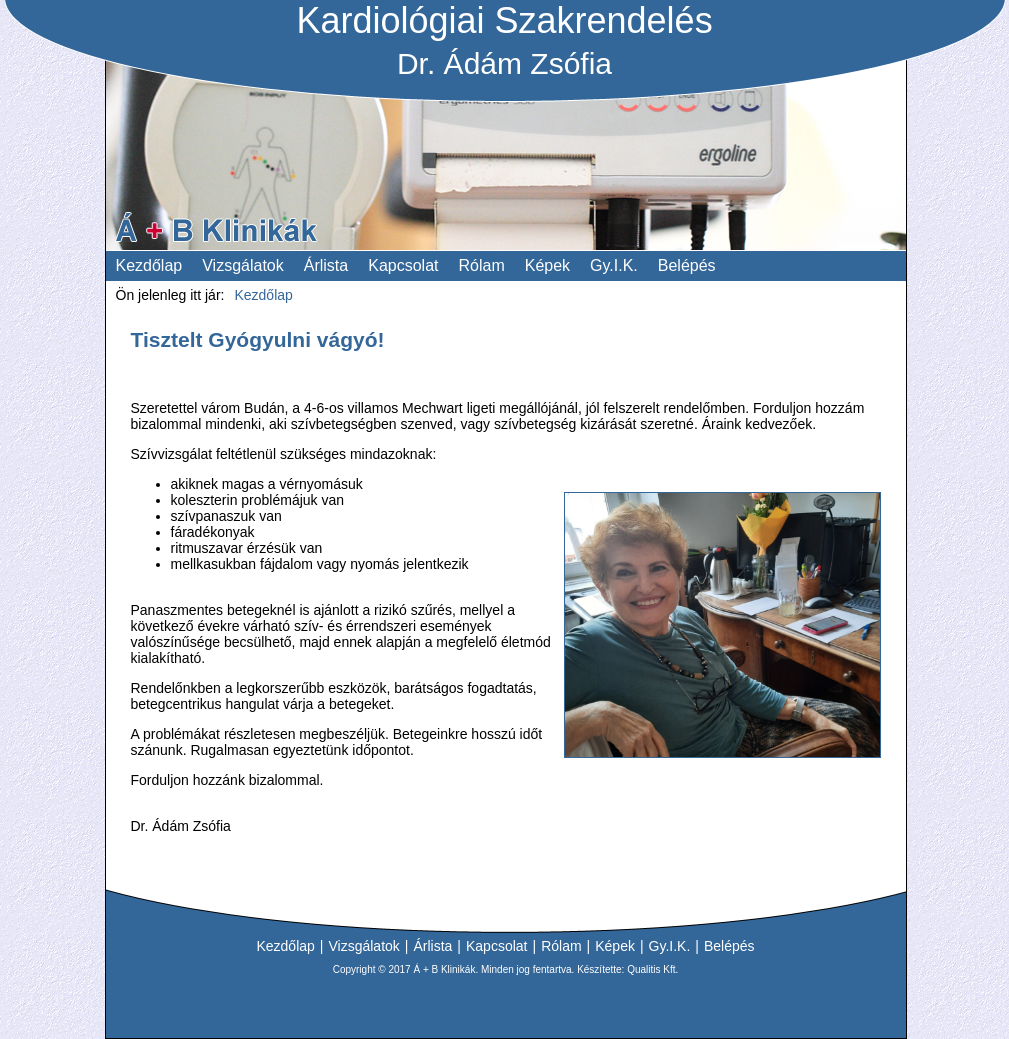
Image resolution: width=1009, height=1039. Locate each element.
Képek (615, 946)
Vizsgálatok (363, 946)
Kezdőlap (285, 946)
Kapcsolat (496, 946)
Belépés (729, 946)
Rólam (561, 946)
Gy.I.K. (670, 946)
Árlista (432, 946)
